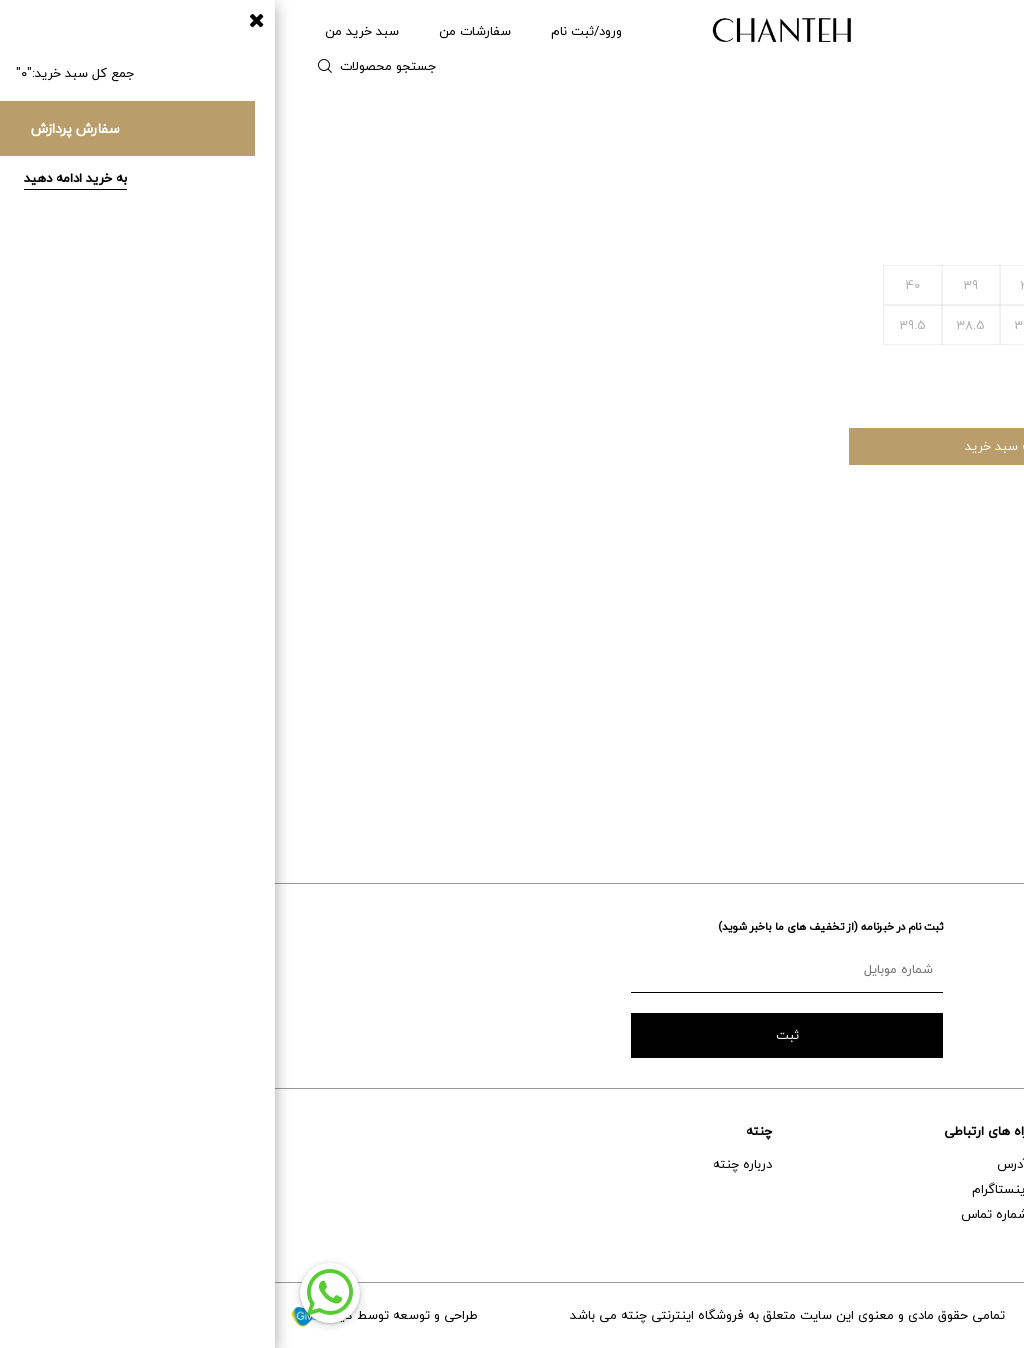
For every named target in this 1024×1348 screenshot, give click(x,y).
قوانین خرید (838, 683)
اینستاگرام (725, 1189)
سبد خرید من (87, 31)
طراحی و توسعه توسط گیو (109, 1315)
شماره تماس (719, 1214)
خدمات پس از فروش (952, 1189)
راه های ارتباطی (711, 1131)
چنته (484, 1131)
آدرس (737, 1164)
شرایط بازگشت (835, 733)
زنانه (963, 31)
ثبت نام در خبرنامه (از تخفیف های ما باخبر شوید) (555, 926)
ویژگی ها (842, 547)
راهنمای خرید (973, 1164)
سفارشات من (200, 31)
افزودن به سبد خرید (744, 446)
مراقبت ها (841, 633)
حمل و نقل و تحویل (957, 1214)
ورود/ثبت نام (311, 31)
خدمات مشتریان (964, 1131)
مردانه (896, 31)
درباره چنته (467, 1164)
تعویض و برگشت (962, 1239)
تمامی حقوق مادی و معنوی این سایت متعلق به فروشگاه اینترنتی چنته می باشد (512, 1315)
